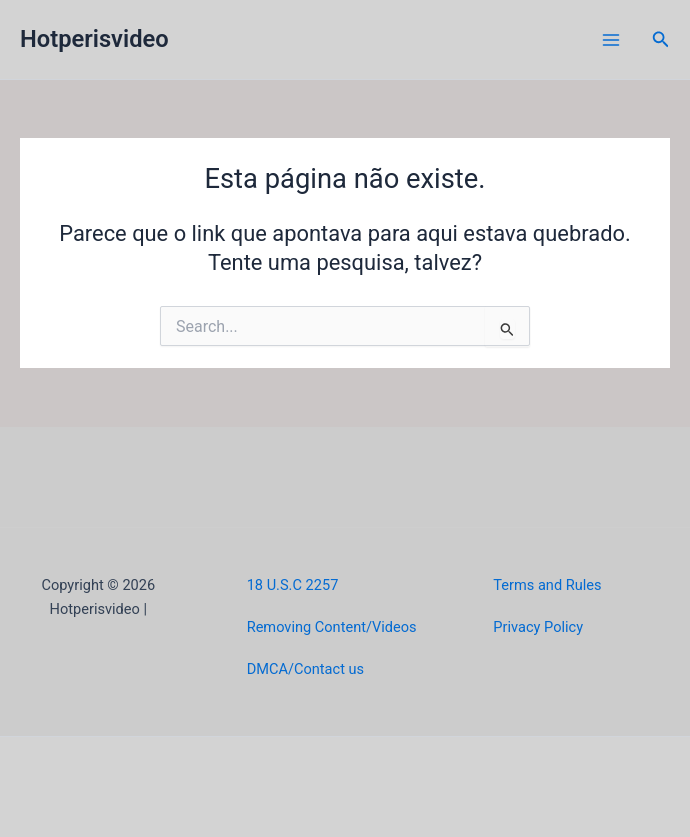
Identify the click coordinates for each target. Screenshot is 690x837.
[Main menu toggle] (611, 40)
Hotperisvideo (94, 39)
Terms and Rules (547, 585)
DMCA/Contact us (305, 669)
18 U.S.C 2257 (293, 585)
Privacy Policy (538, 627)
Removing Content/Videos (332, 627)
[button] (661, 39)
